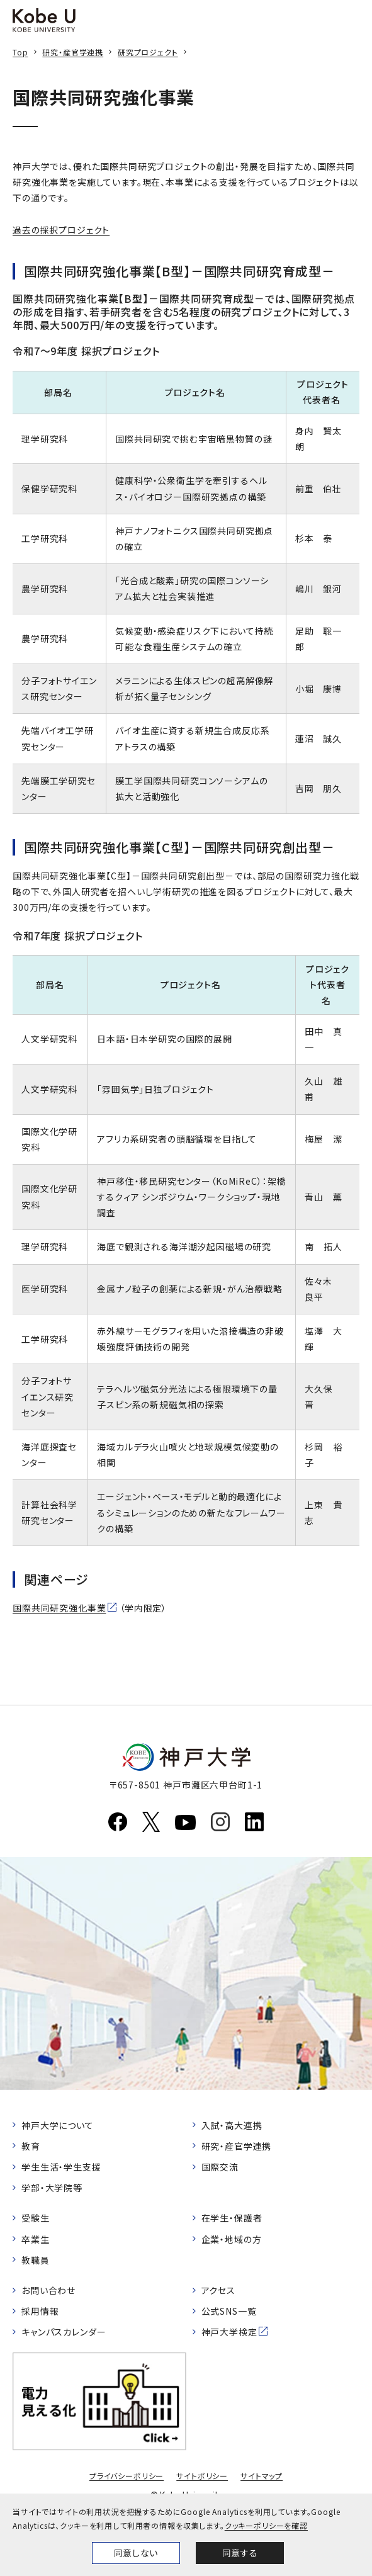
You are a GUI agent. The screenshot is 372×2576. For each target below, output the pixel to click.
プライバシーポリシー (126, 2475)
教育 (30, 2146)
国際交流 (220, 2167)
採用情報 (40, 2311)
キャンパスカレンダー (63, 2331)
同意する (239, 2552)
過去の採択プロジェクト (61, 229)
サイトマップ (261, 2475)
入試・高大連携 (231, 2125)
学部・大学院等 (51, 2187)
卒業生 (35, 2239)
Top (20, 52)
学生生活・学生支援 (61, 2167)
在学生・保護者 (231, 2218)
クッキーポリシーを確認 (266, 2525)
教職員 (35, 2260)
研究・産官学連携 (72, 52)
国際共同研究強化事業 (59, 1608)
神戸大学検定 (229, 2331)
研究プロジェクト (148, 52)
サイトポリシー (202, 2475)
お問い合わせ (48, 2290)
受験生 (35, 2218)
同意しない (136, 2552)
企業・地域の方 (231, 2239)
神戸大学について (57, 2125)
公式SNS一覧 (229, 2311)
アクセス (218, 2290)
